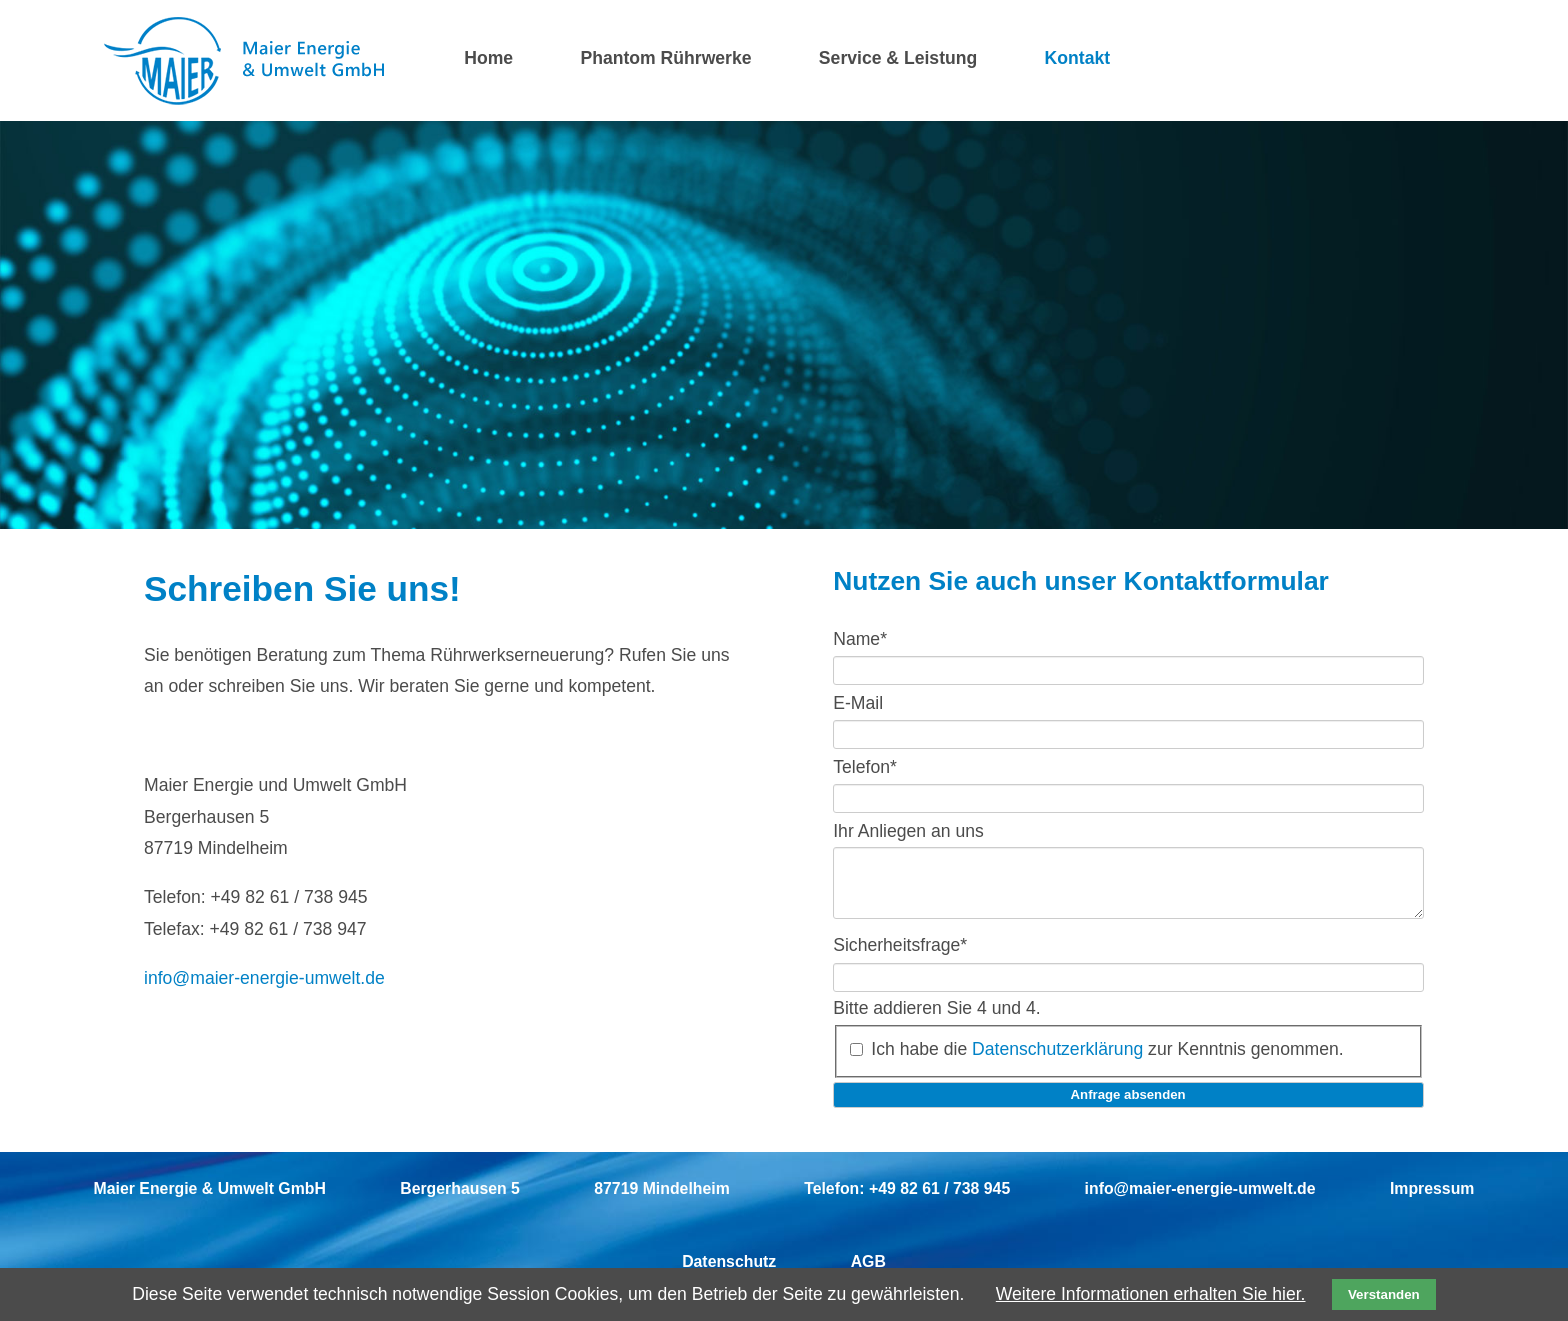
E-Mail (858, 702)
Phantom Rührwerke (665, 58)
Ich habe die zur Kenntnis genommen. (1107, 1061)
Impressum (1432, 1200)
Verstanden (1384, 1294)
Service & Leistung (898, 58)
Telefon (865, 766)
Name (860, 639)
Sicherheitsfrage (900, 957)
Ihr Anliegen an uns (908, 830)
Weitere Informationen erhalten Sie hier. (1151, 1294)
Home (488, 58)
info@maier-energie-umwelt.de (264, 978)
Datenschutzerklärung (1057, 1061)
